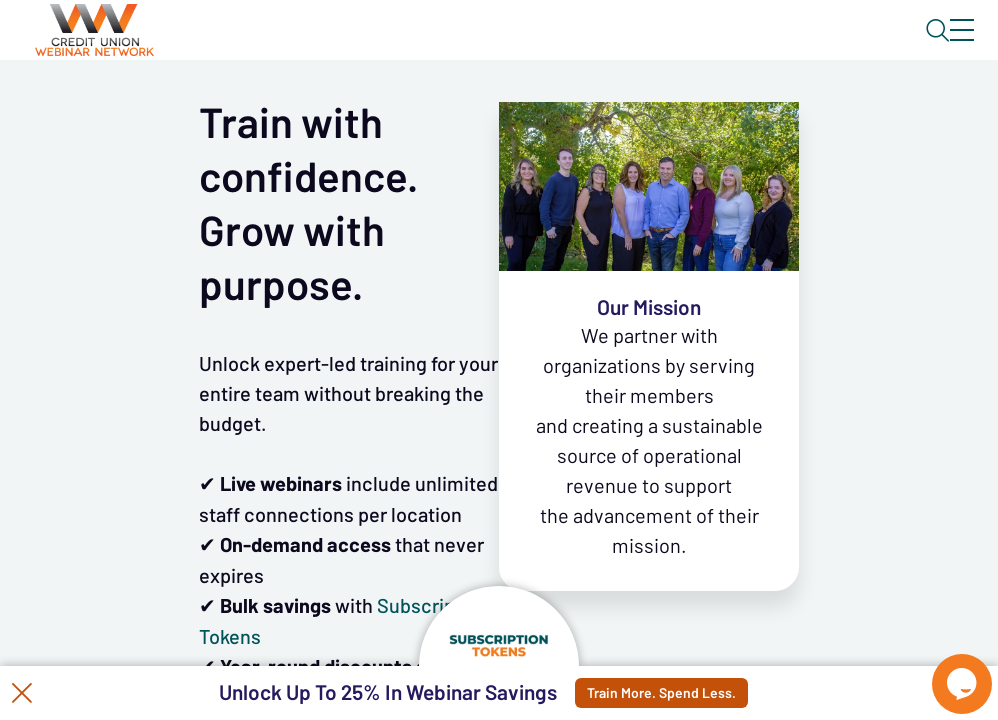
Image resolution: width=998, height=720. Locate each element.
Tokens (566, 105)
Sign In (939, 47)
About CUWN (801, 47)
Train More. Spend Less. (675, 693)
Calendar (466, 105)
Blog (677, 47)
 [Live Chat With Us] (944, 670)
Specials (702, 105)
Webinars (355, 105)
